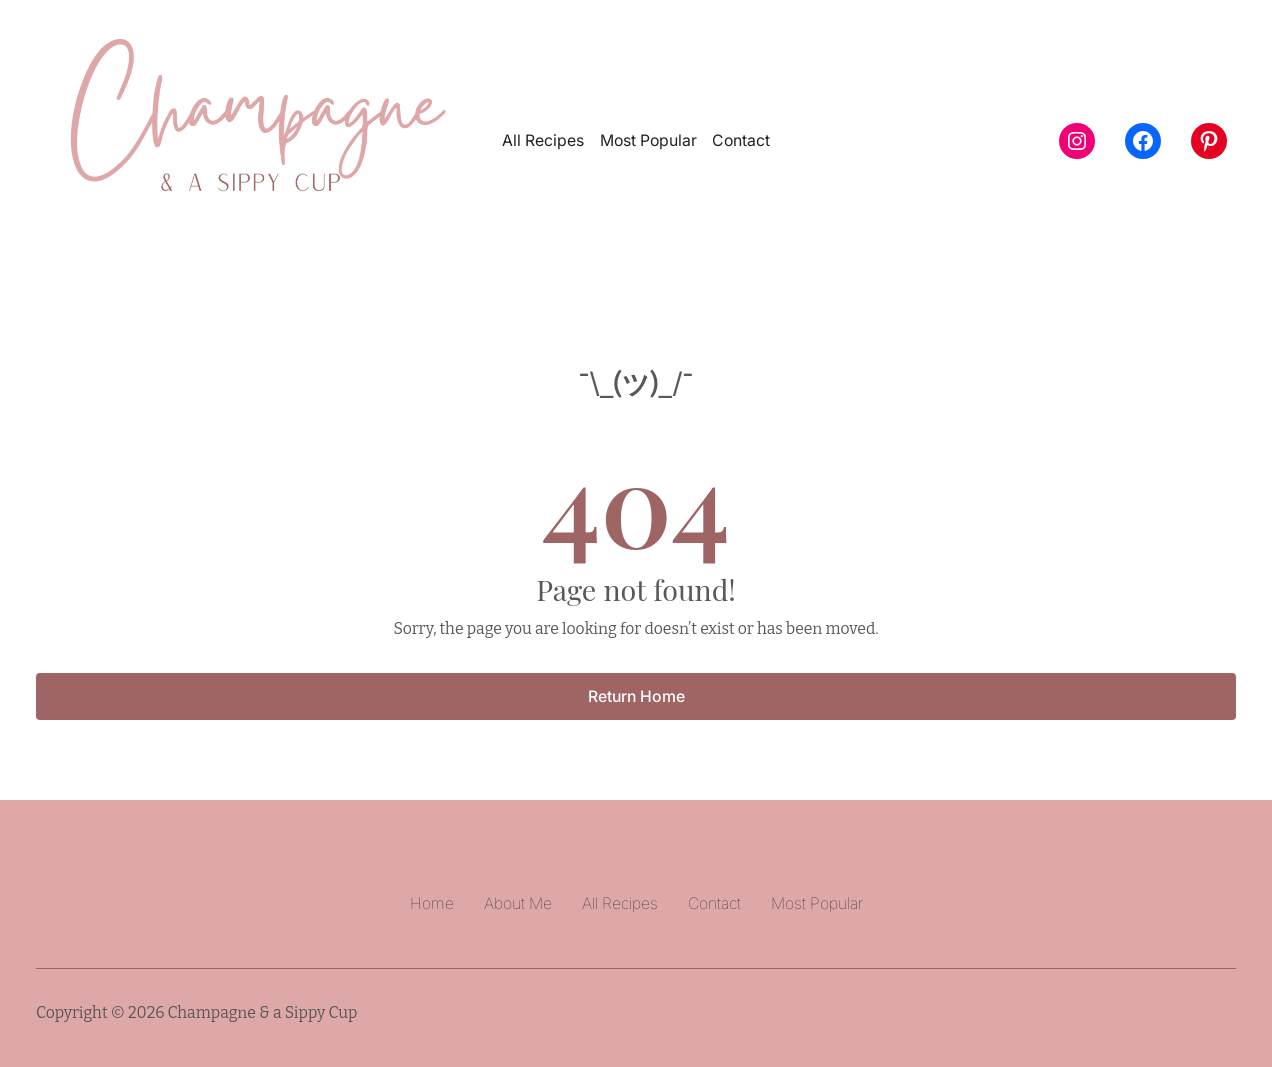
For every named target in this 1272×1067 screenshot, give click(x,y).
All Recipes (543, 140)
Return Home (636, 696)
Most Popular (648, 140)
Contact (741, 140)
